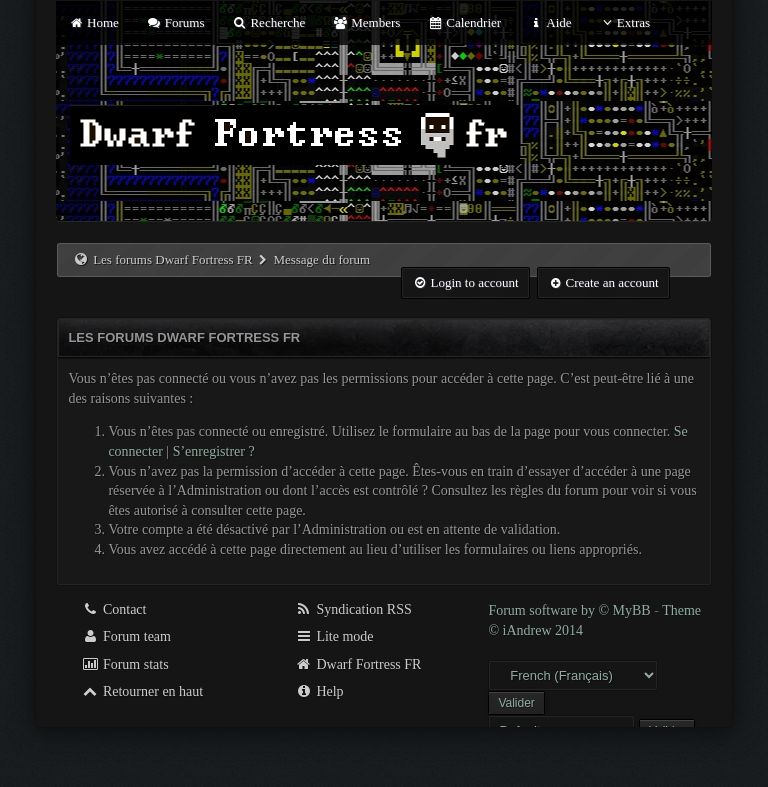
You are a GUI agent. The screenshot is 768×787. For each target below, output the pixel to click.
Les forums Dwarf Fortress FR (173, 259)
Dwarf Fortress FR (358, 664)
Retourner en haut (142, 691)
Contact (113, 609)
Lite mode (334, 636)
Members (367, 22)
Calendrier (465, 22)
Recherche (269, 22)
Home (93, 22)
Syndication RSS (353, 609)
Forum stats (124, 664)
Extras (624, 22)
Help (319, 691)
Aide (549, 22)
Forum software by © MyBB (571, 610)
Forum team (126, 636)
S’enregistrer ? (214, 451)
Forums (175, 22)
